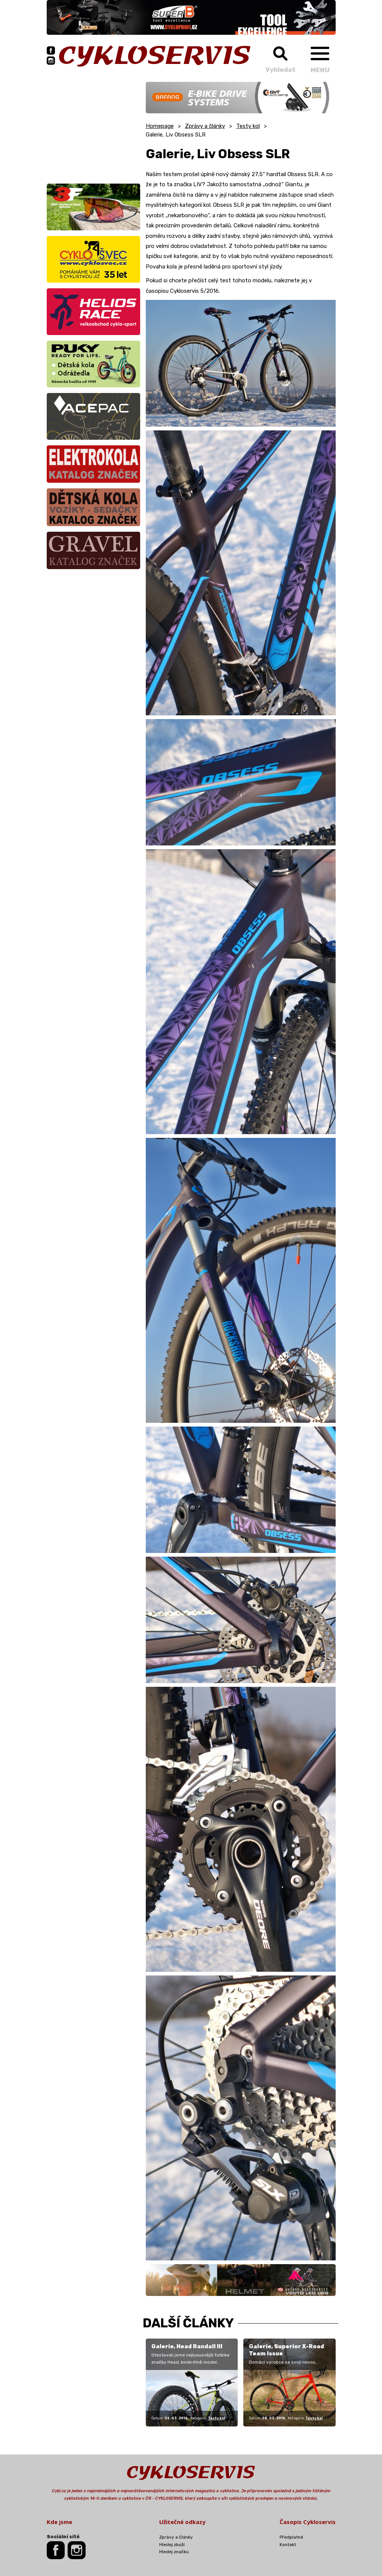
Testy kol (248, 126)
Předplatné (291, 2537)
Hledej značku (174, 2551)
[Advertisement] (93, 128)
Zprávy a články (205, 126)
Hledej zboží (172, 2544)
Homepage (160, 126)
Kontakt (288, 2544)
